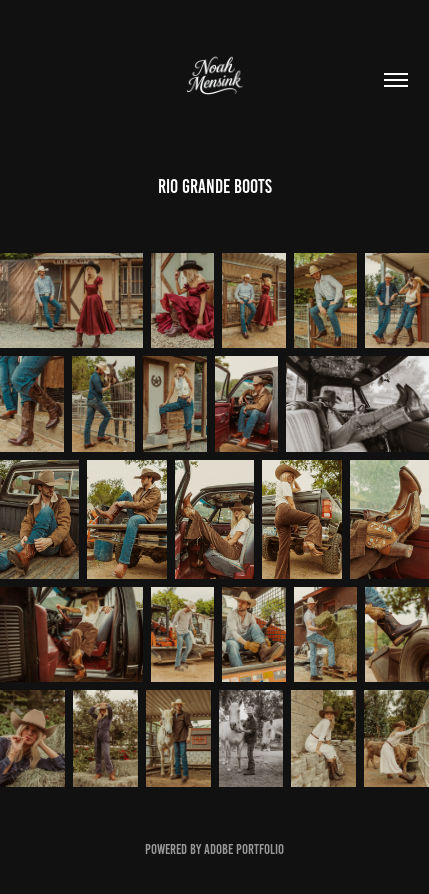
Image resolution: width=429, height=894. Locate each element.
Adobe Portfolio (244, 849)
